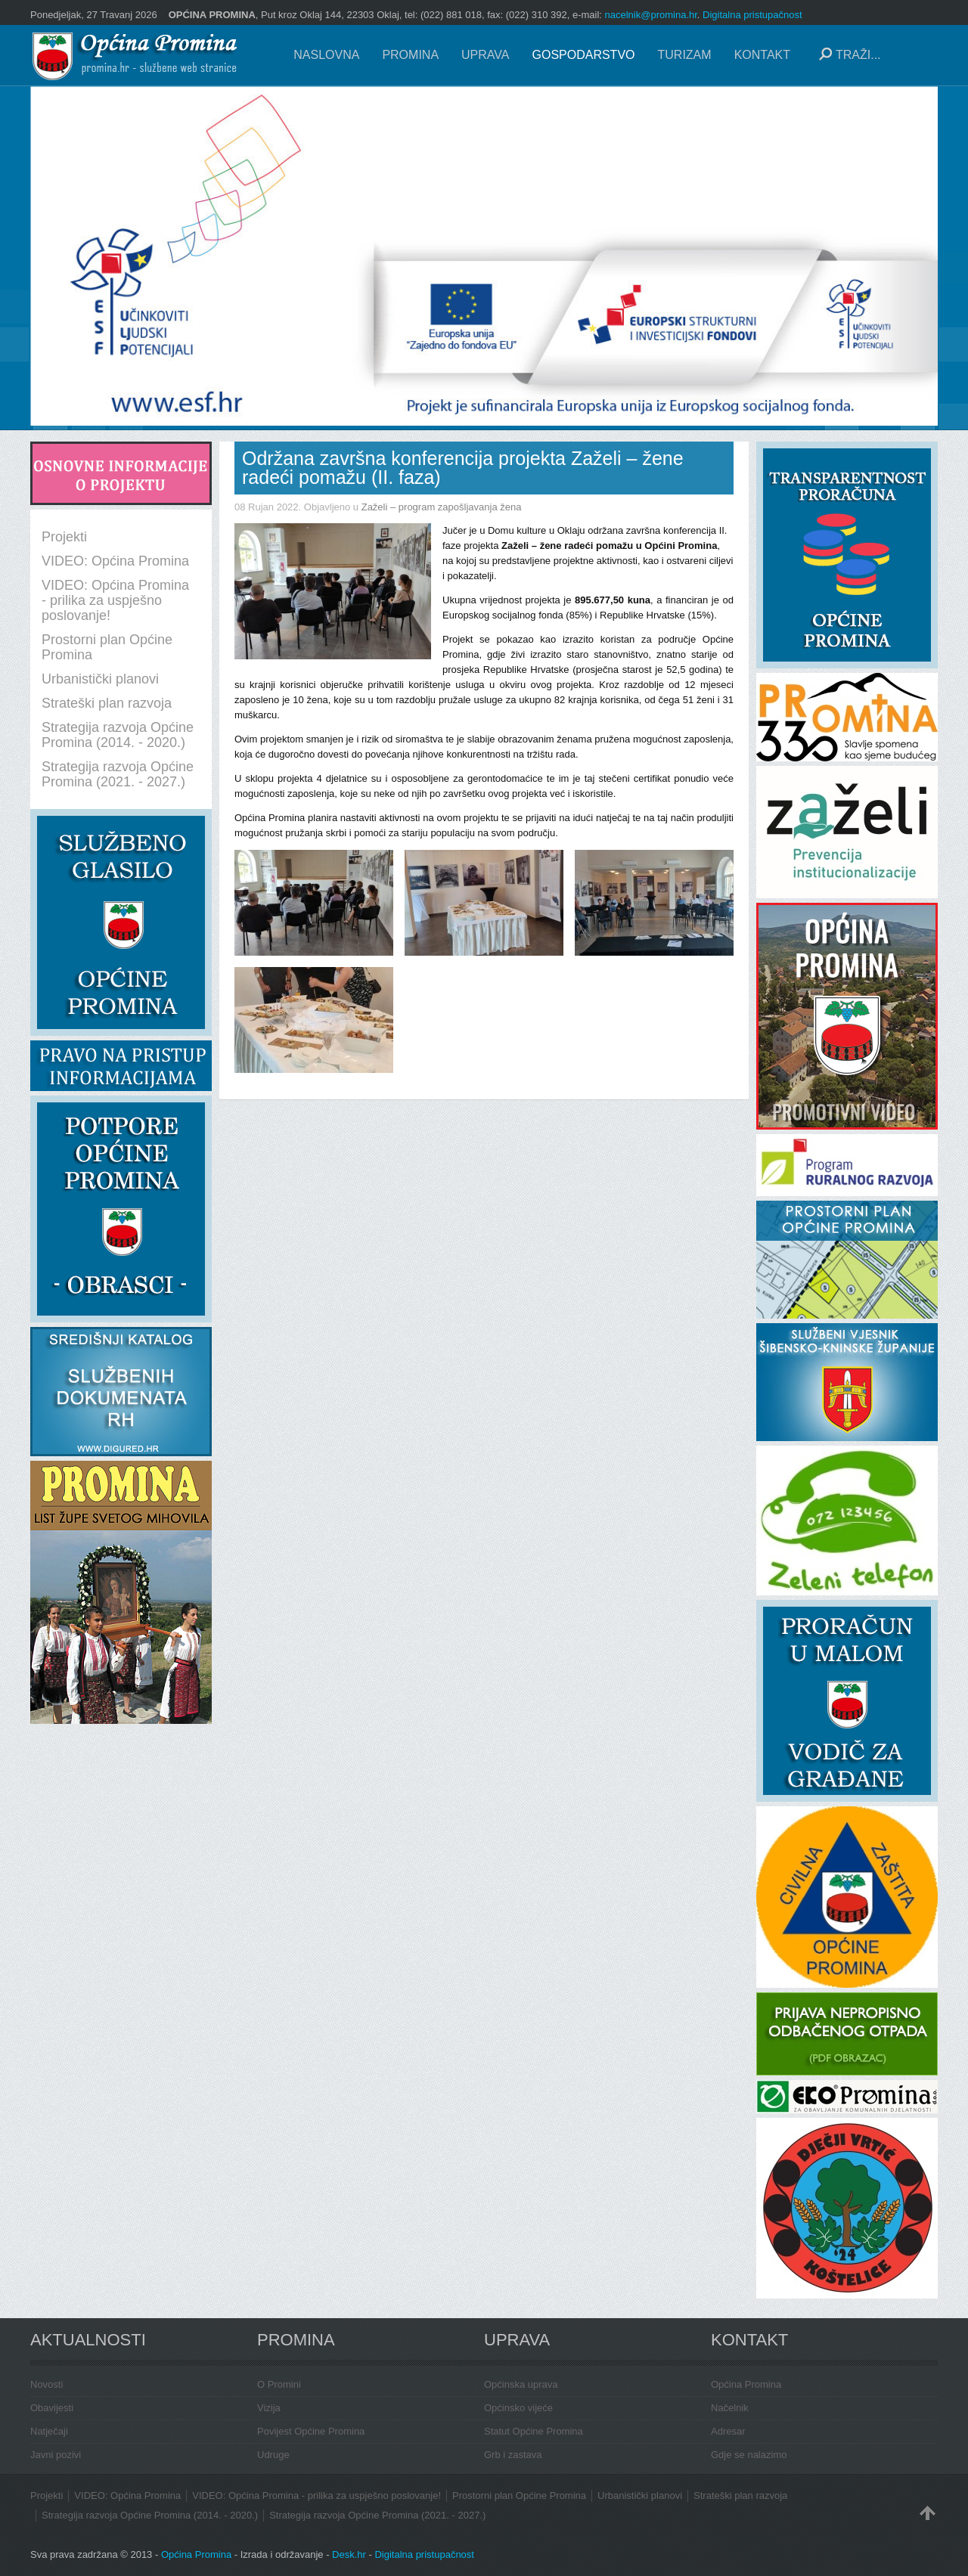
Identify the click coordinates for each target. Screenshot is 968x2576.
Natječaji (49, 2431)
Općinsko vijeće (518, 2407)
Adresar (728, 2431)
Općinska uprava (521, 2384)
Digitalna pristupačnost (752, 14)
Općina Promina (746, 2384)
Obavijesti (51, 2407)
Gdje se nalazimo (748, 2454)
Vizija (269, 2407)
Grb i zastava (513, 2454)
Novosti (46, 2384)
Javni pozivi (55, 2454)
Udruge (273, 2454)
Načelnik (730, 2407)
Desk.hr (349, 2554)
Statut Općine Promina (533, 2431)
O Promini (279, 2384)
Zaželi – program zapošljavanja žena (441, 507)
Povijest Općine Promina (311, 2431)
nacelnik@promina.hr (651, 14)
